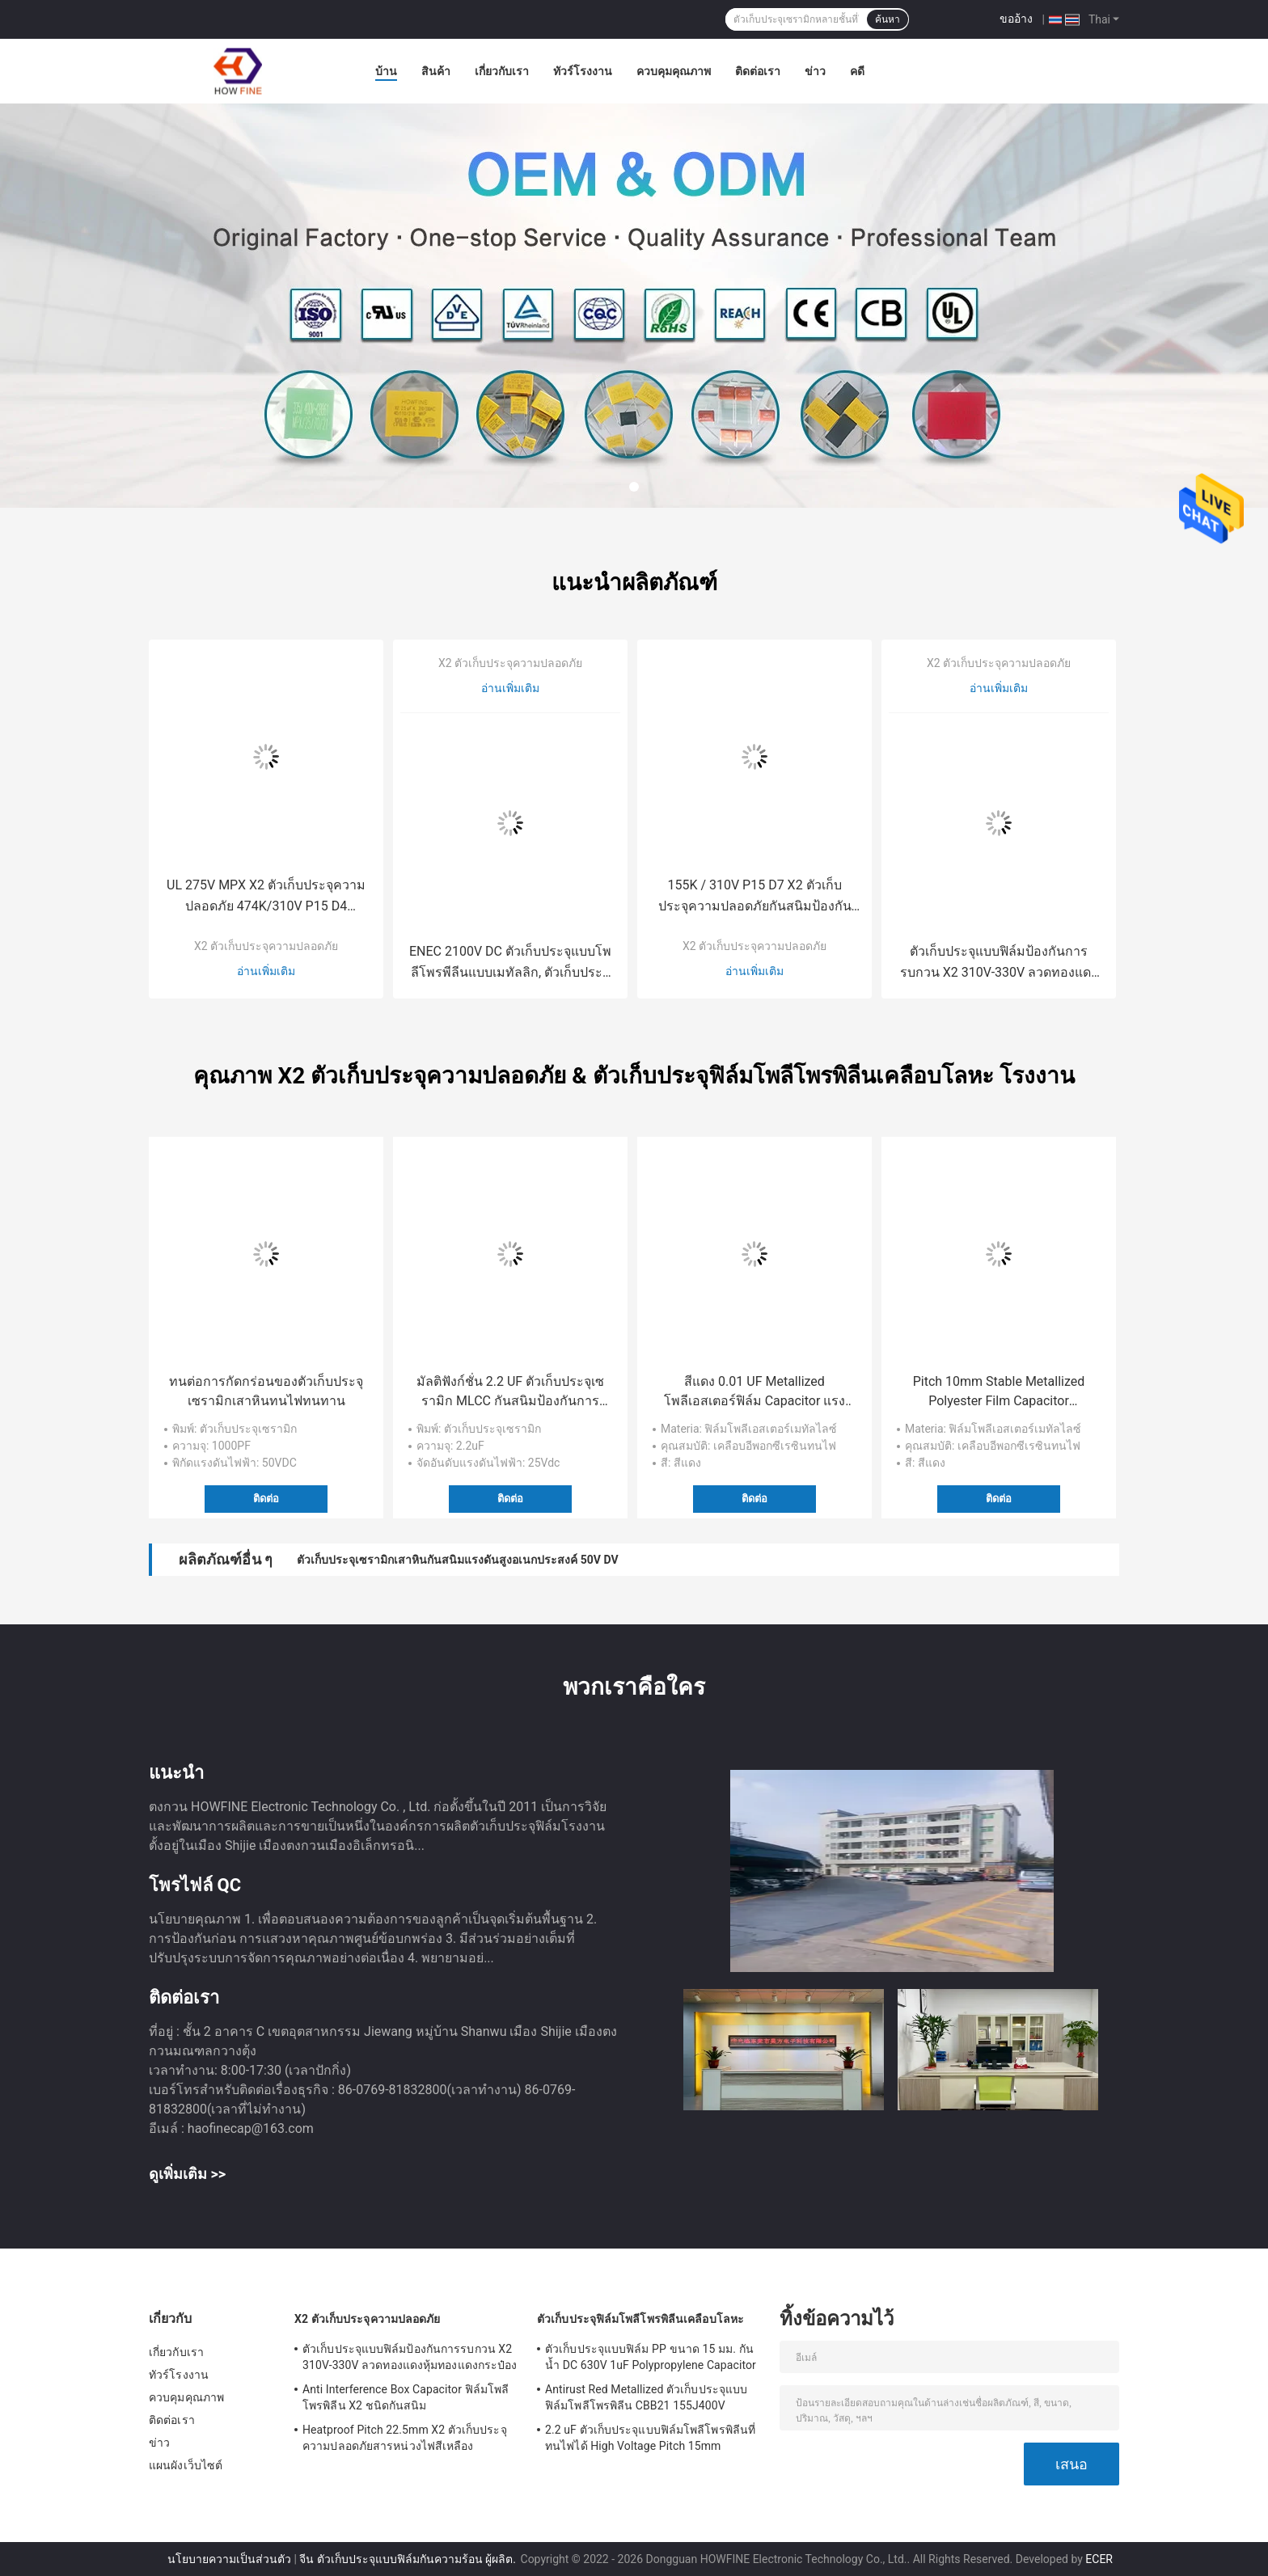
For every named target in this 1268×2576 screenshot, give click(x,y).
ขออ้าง (1016, 18)
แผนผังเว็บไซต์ (185, 2465)
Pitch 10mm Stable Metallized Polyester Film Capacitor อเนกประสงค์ (999, 1392)
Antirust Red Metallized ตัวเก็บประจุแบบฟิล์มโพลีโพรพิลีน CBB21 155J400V (646, 2397)
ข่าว (815, 71)
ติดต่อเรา (757, 71)
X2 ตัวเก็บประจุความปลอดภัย (266, 946)
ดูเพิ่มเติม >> (187, 2173)
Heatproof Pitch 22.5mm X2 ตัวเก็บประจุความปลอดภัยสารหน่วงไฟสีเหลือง (404, 2437)
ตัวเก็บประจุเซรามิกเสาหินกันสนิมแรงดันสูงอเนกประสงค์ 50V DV (457, 1559)
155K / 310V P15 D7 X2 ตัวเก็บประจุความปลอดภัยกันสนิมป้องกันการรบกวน (755, 897)
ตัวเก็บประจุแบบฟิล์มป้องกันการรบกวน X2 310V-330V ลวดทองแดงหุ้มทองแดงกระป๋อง (998, 963)
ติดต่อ (266, 1499)
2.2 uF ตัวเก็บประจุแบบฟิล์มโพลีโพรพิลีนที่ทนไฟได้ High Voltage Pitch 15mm (650, 2437)
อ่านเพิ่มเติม (266, 971)
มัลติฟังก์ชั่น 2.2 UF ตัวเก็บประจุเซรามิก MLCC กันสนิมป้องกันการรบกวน (510, 1392)
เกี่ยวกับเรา (502, 71)
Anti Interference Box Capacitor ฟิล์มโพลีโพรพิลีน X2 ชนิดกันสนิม (405, 2397)
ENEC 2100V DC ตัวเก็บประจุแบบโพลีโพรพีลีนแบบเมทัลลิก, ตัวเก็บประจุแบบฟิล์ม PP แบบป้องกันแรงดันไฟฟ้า (510, 963)
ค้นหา (887, 19)
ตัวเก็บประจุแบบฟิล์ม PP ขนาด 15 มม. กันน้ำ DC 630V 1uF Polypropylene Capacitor (650, 2356)
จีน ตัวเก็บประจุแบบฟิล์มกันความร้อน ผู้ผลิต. (408, 2559)
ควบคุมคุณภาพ (673, 71)
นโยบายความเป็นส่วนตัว (229, 2559)
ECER (1099, 2559)
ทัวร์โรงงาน (582, 71)
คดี (857, 71)
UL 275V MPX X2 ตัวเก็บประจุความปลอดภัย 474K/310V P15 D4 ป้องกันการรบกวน (266, 897)
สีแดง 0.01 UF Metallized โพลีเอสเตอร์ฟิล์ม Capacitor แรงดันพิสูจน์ (755, 1392)
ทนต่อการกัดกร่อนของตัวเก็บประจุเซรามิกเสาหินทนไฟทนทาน (266, 1391)
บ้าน (386, 71)
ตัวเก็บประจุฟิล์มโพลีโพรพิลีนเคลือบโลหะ (640, 2318)
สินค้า (435, 71)
